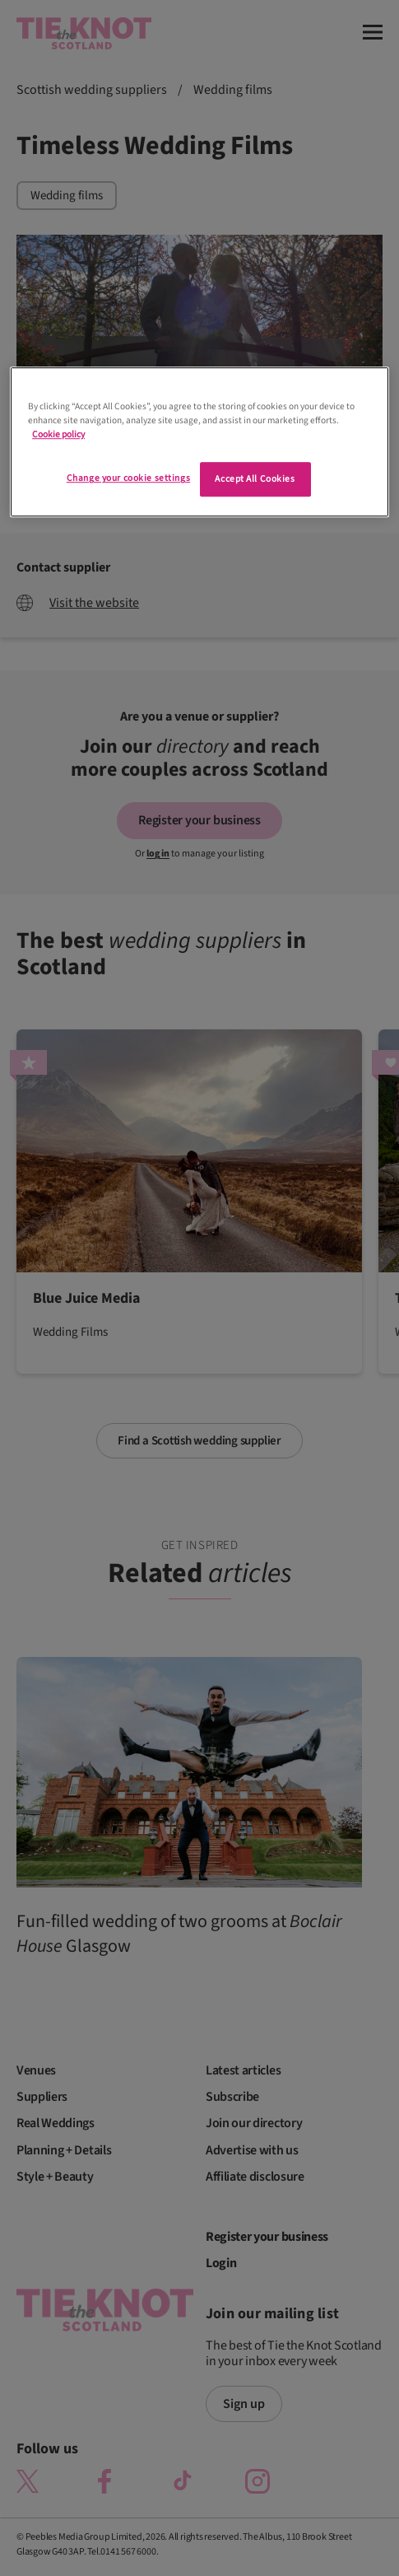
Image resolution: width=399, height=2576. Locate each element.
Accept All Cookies (255, 480)
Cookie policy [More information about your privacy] (58, 435)
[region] (199, 441)
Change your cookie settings (128, 479)
